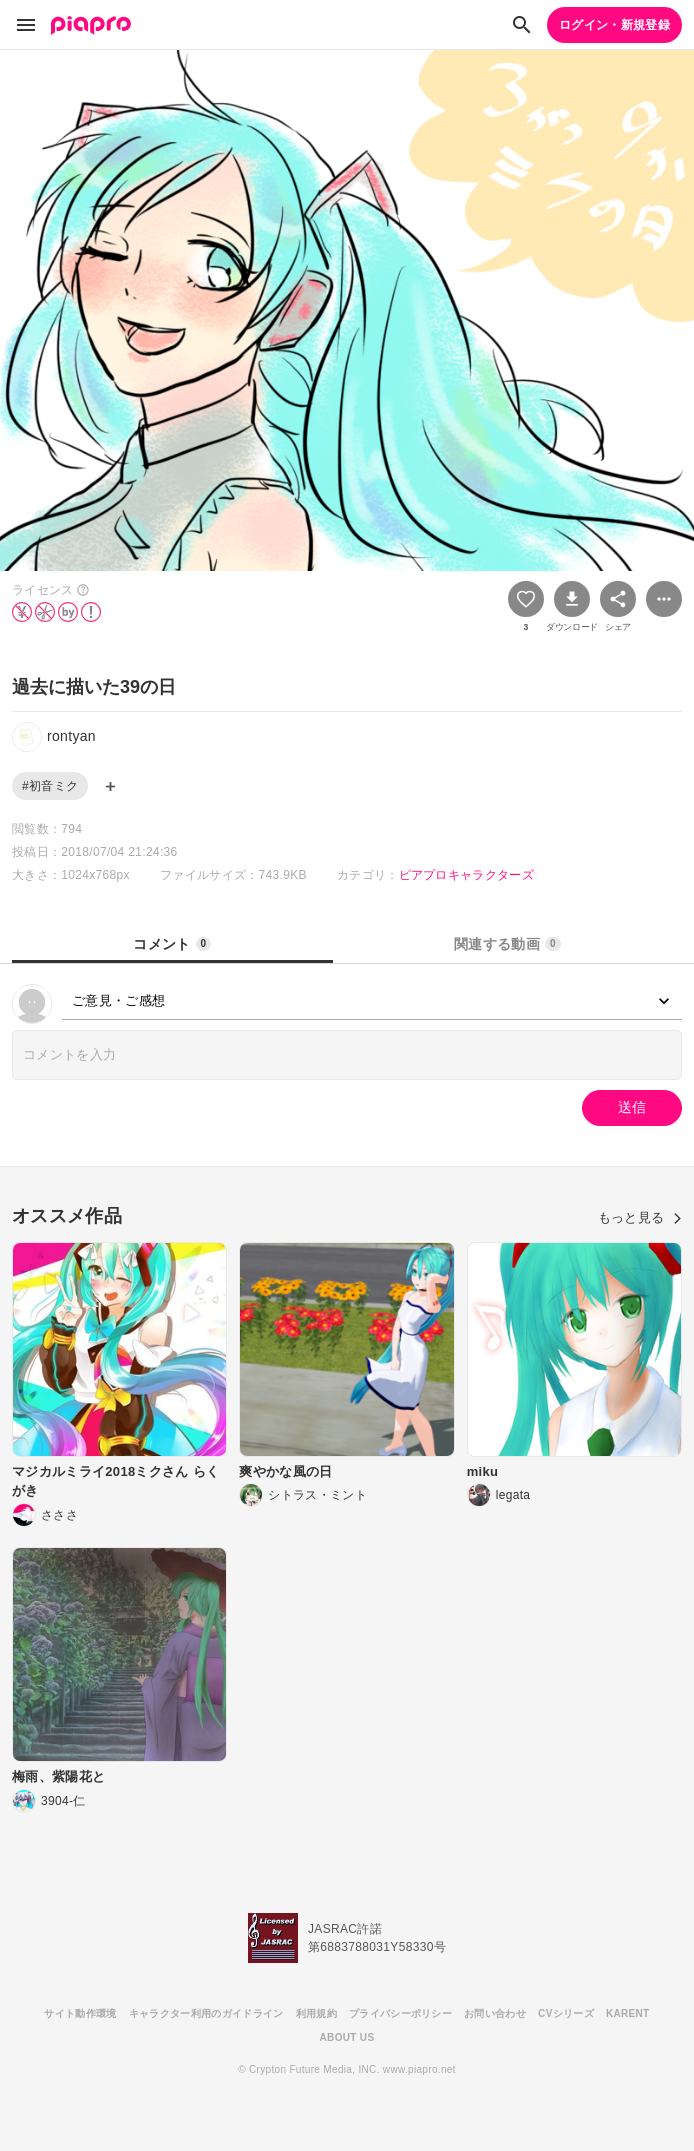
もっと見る (640, 1217)
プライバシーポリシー (400, 2013)
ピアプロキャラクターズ (467, 875)
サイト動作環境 (80, 2013)
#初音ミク (50, 786)
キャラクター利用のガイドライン (206, 2013)
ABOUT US (347, 2037)
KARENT (628, 2013)
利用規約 (316, 2013)
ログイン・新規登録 (614, 25)
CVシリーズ (566, 2013)
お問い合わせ (495, 2013)
